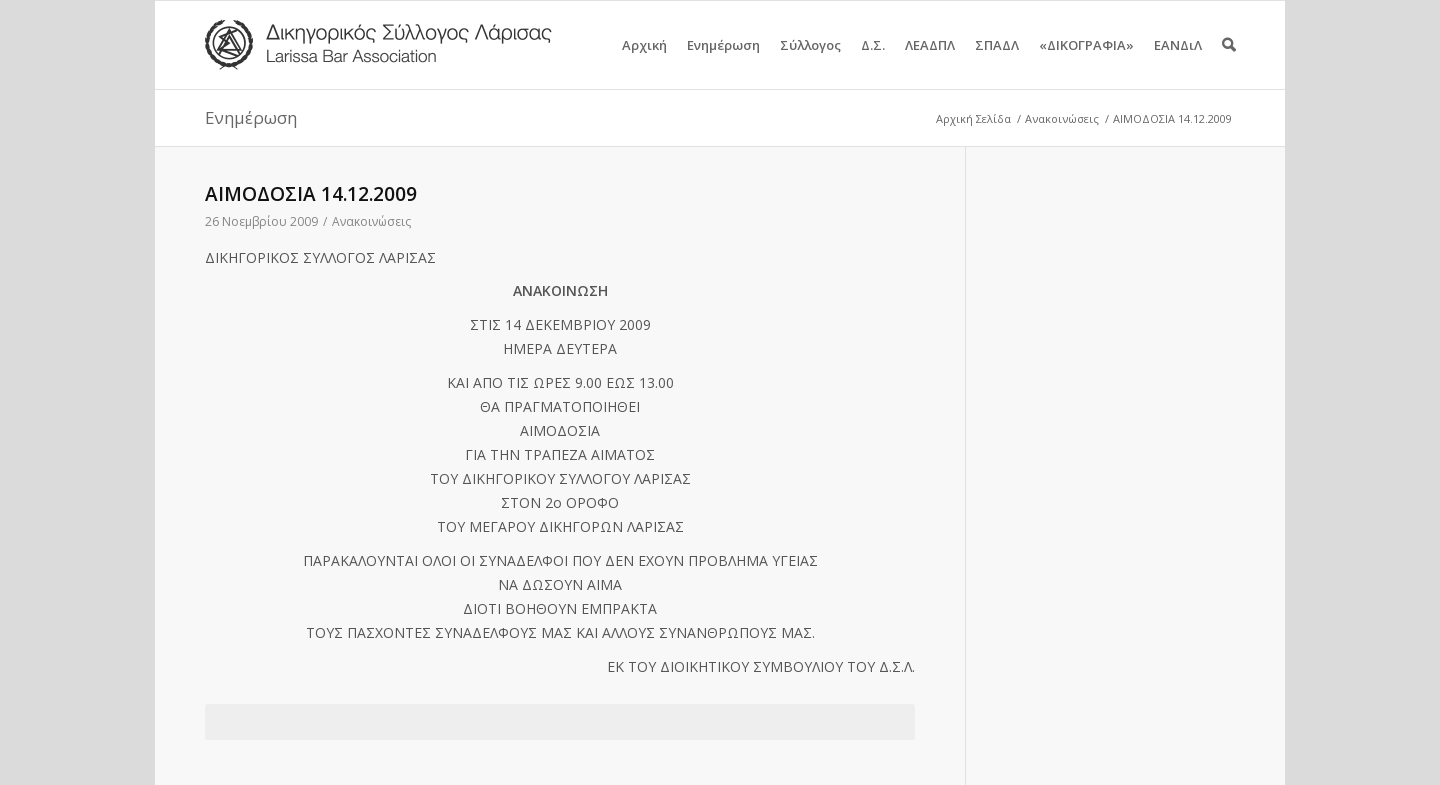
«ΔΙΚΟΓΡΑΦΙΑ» (1086, 62)
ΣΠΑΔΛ (997, 62)
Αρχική (644, 62)
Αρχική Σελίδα (973, 118)
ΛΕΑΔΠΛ (930, 62)
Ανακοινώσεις (1062, 118)
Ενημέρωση (723, 62)
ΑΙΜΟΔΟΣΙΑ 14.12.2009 (311, 194)
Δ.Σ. (873, 62)
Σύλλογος (810, 62)
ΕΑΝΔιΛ (1178, 62)
